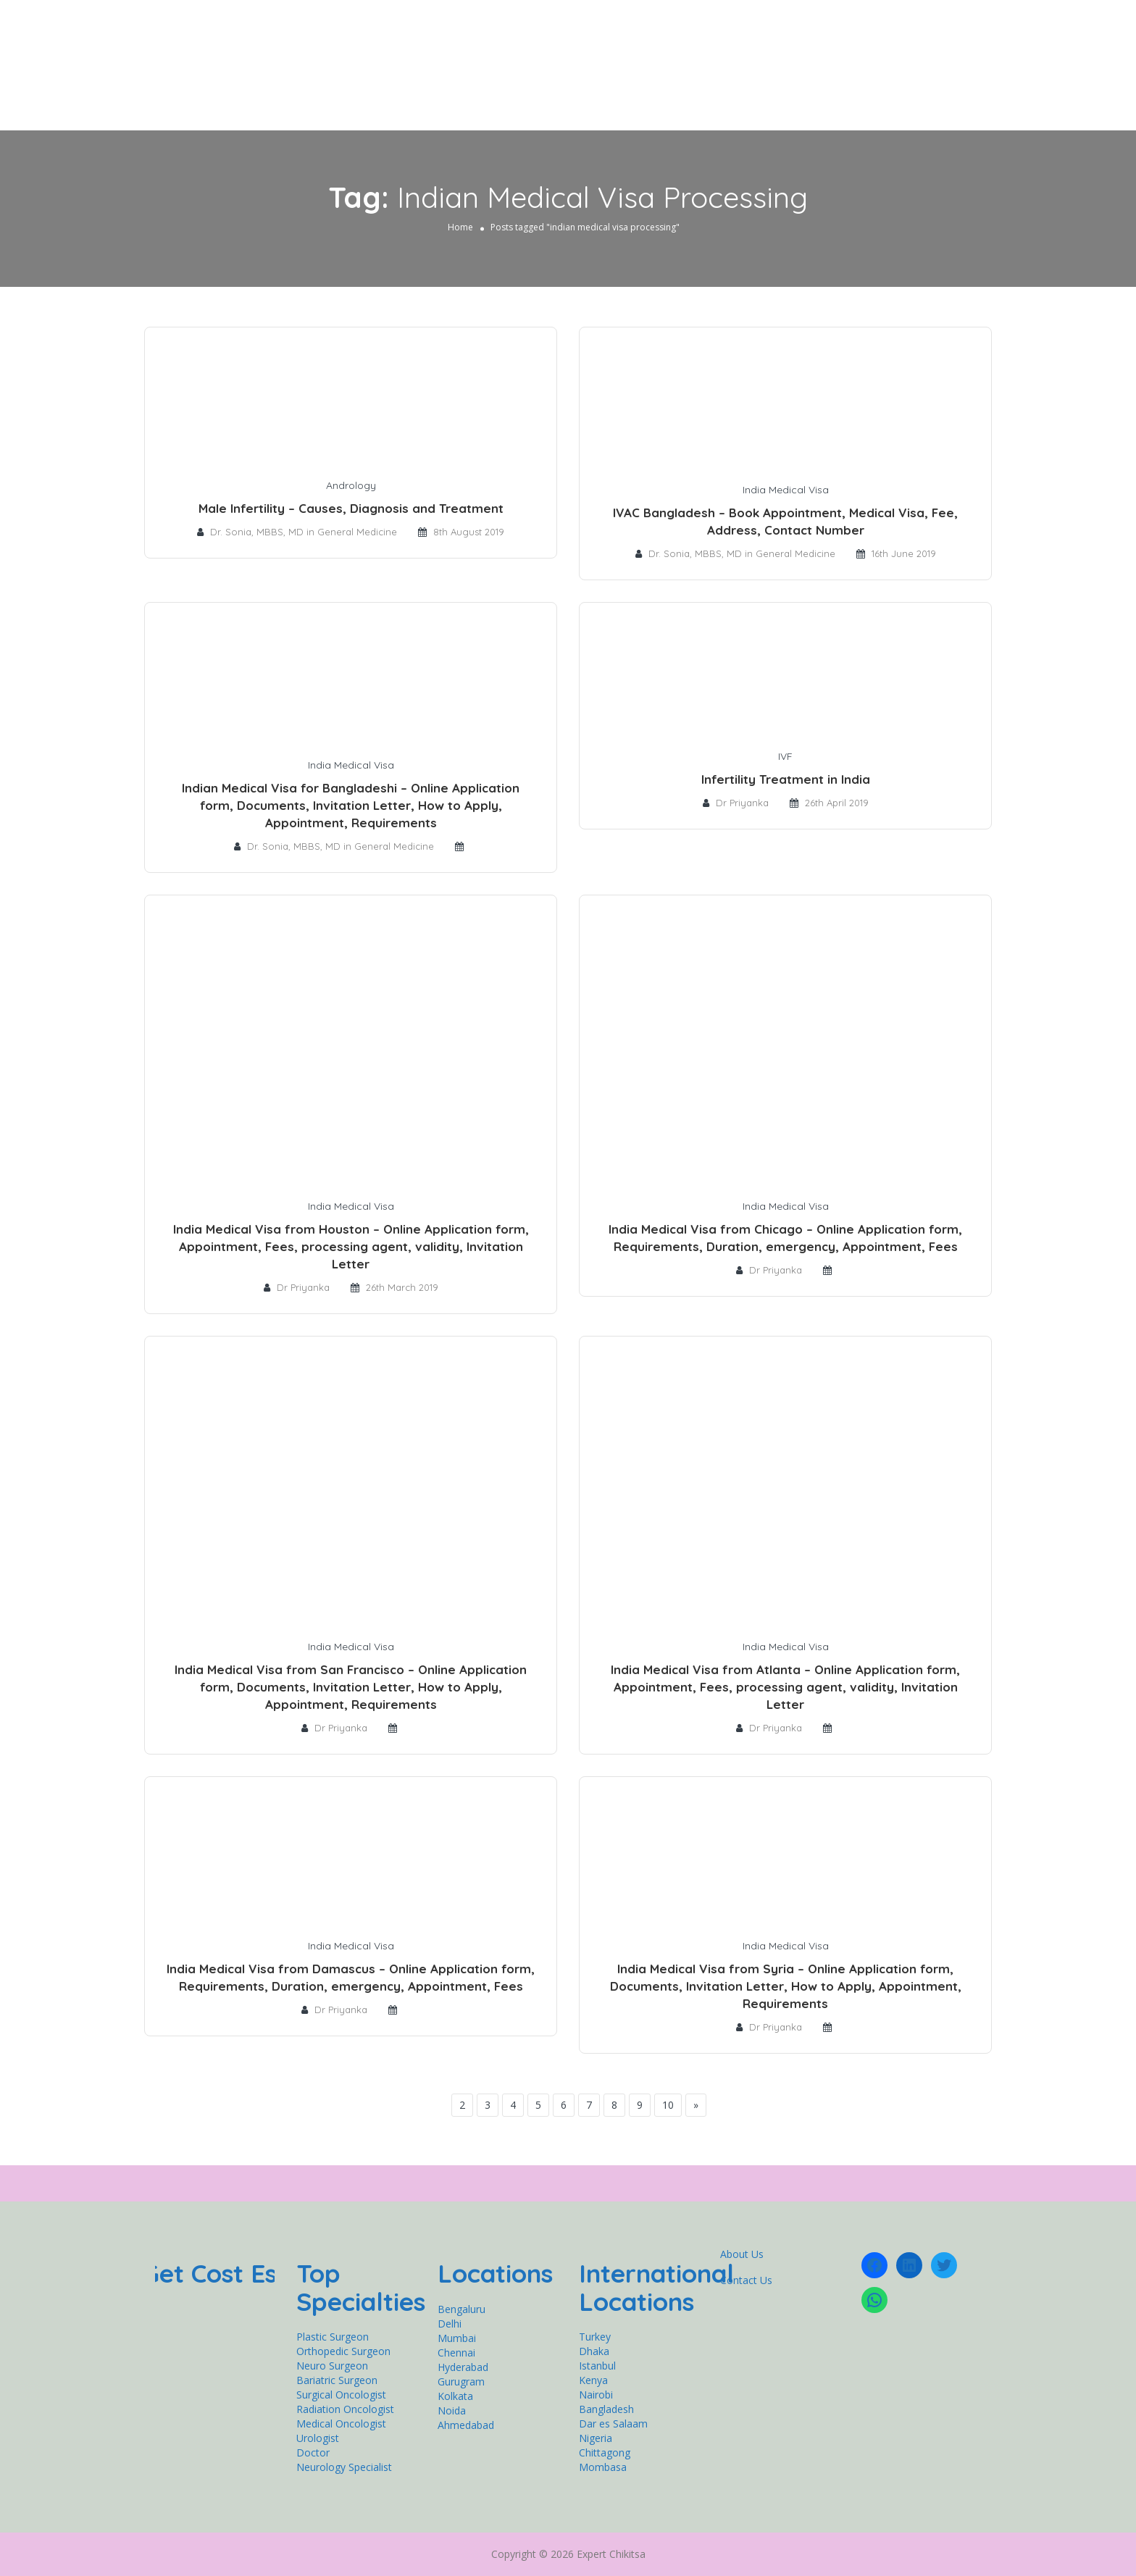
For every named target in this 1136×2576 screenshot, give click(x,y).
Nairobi (596, 2394)
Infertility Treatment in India (785, 779)
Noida (452, 2410)
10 (668, 2105)
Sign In (958, 24)
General (397, 58)
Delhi (450, 2323)
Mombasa (603, 2467)
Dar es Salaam (613, 2423)
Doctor (313, 2452)
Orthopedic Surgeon (343, 2351)
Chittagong (604, 2452)
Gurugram (461, 2381)
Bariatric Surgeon (336, 2380)
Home (348, 58)
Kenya (593, 2380)
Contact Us (943, 58)
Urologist (317, 2438)
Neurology (557, 58)
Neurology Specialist (344, 2467)
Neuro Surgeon (332, 2365)
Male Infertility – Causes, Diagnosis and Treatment (351, 508)
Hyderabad (463, 2367)
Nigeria (595, 2438)
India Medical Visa (786, 489)
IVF (785, 756)
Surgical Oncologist (341, 2394)
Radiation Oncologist (345, 2409)
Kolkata (455, 2396)
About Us (742, 2254)
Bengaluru (461, 2309)
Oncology (716, 58)
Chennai (456, 2352)
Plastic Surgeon (332, 2336)
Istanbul (597, 2365)
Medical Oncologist (341, 2423)
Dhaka (594, 2351)
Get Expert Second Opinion (834, 58)
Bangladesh (606, 2409)
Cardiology (637, 58)
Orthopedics (473, 58)
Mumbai (457, 2338)
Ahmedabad (466, 2425)
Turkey (595, 2336)
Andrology (351, 485)
